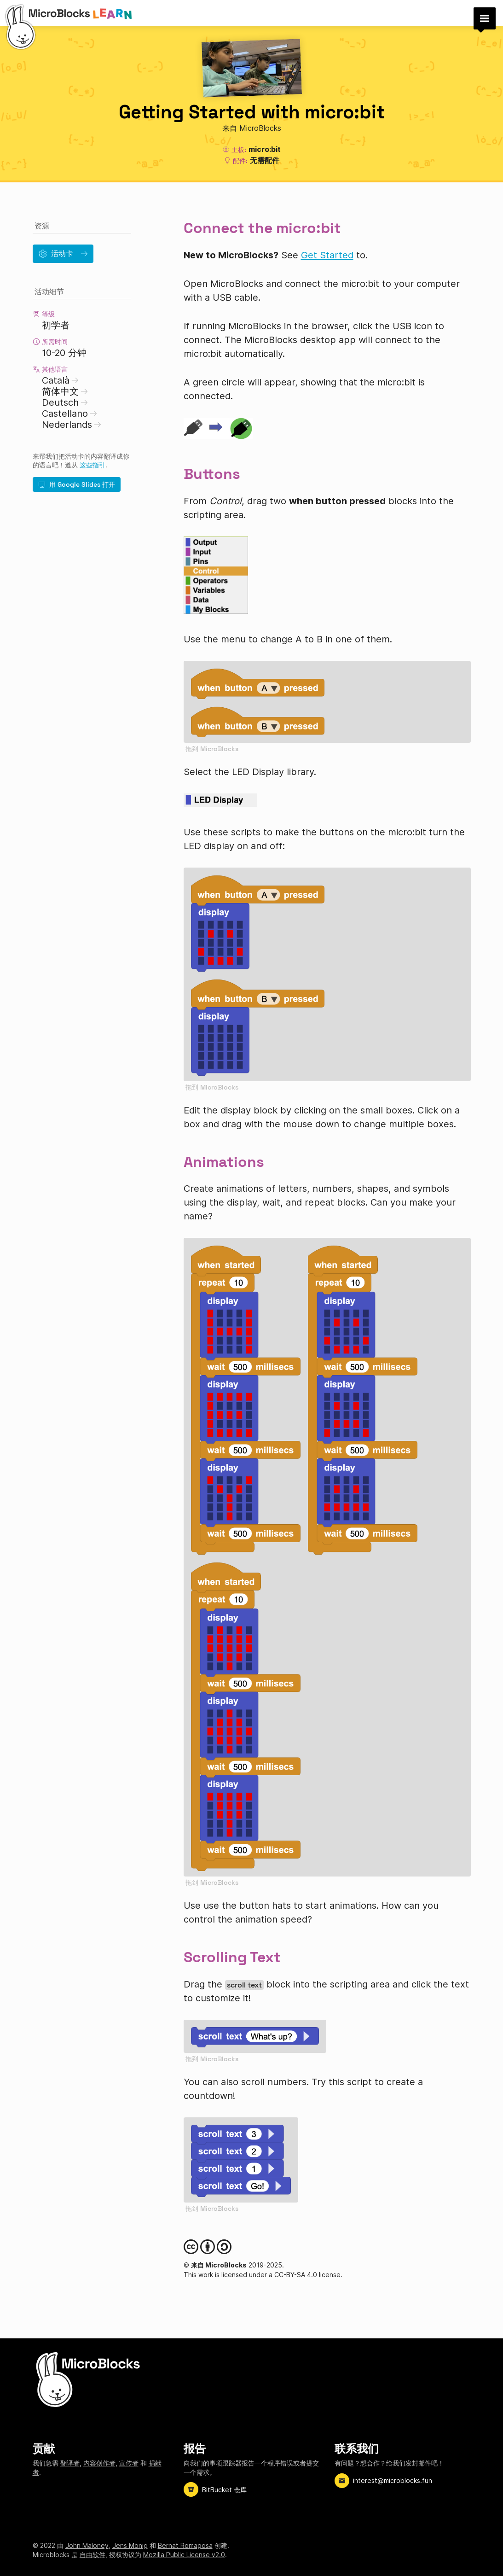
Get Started (327, 255)
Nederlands (71, 424)
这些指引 (92, 465)
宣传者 (129, 2463)
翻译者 (70, 2463)
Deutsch (65, 402)
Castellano (69, 413)
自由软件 (92, 2555)
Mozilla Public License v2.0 (184, 2555)
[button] (485, 18)
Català (60, 380)
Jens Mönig (130, 2545)
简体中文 (65, 391)
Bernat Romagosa (185, 2545)
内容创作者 (99, 2463)
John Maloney (87, 2545)
